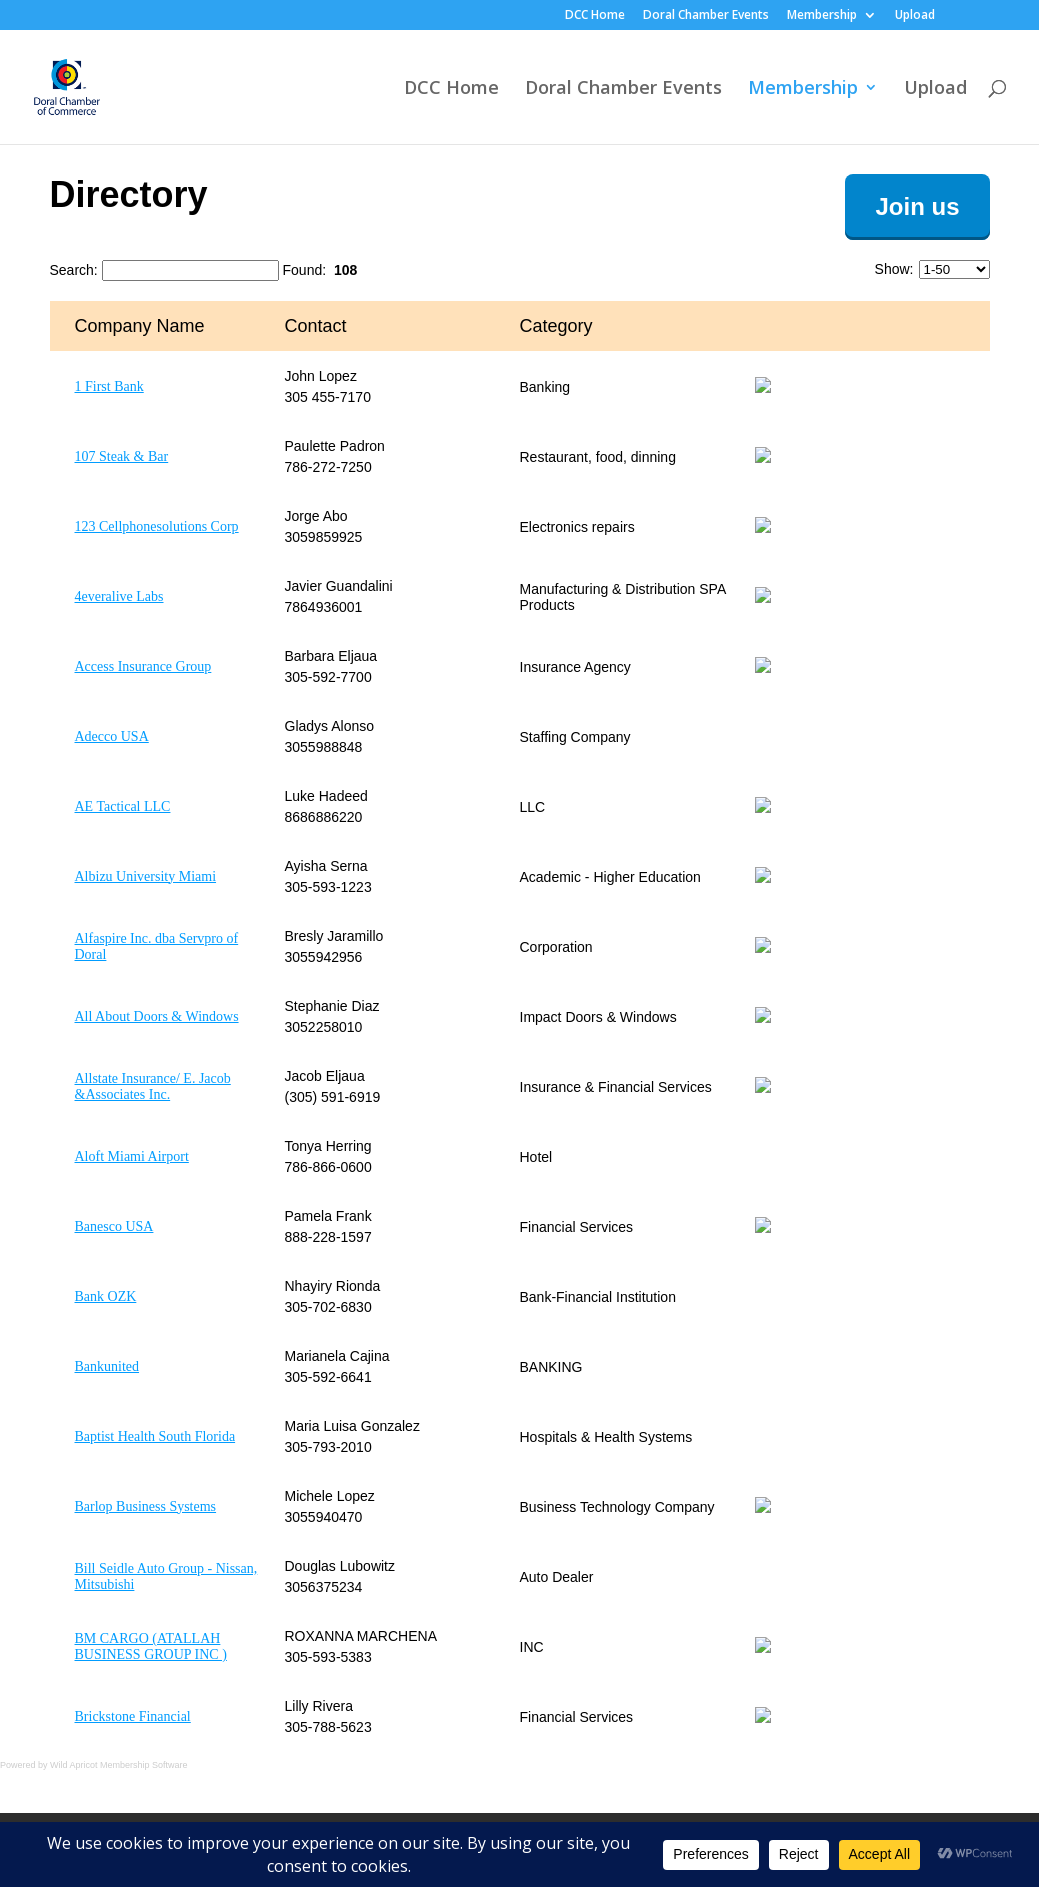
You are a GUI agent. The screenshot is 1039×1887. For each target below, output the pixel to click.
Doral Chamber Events (706, 16)
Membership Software (144, 1765)
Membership (822, 16)
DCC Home (595, 16)
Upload (915, 16)
